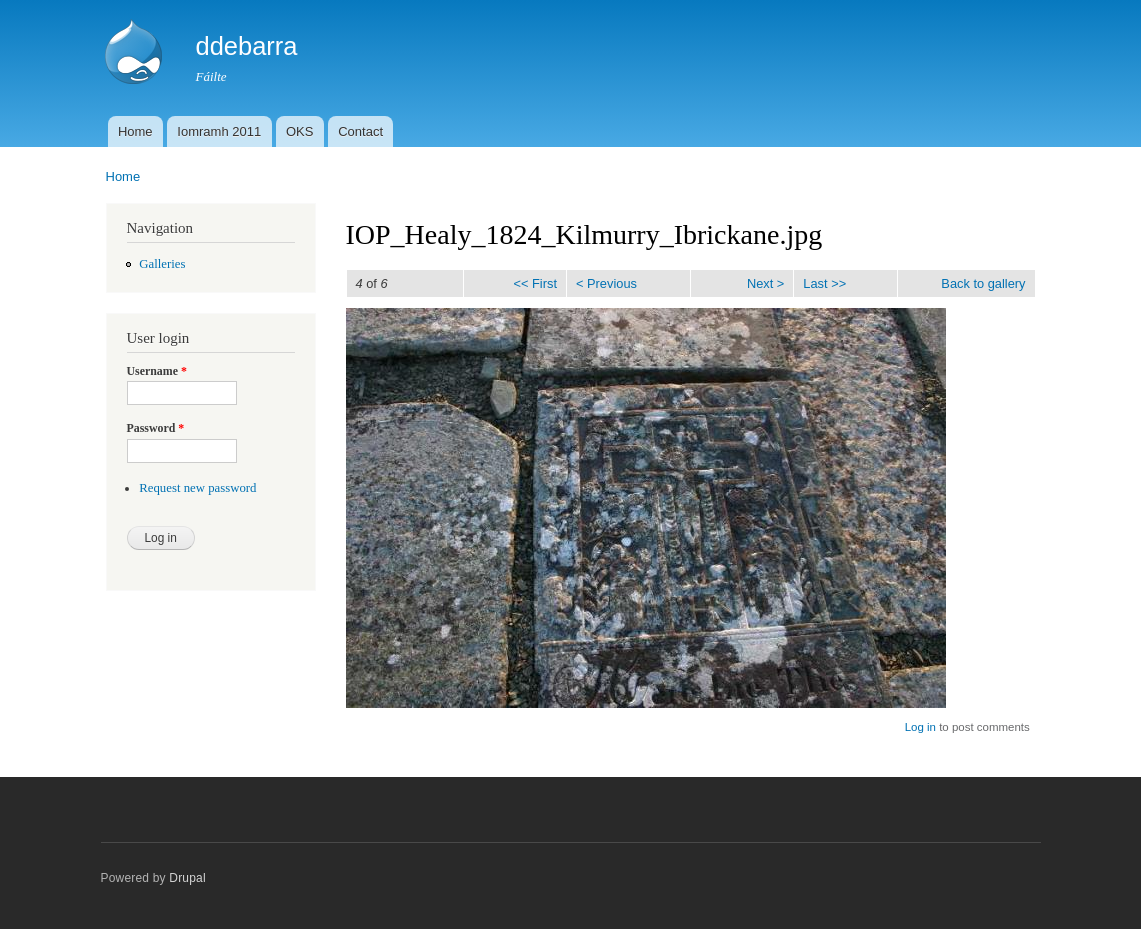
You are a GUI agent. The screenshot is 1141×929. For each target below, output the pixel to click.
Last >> (824, 283)
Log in (920, 727)
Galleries (162, 264)
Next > (765, 283)
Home (135, 131)
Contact (360, 131)
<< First (534, 283)
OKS (299, 131)
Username (157, 371)
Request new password (197, 488)
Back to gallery (983, 283)
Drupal (187, 878)
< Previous (606, 283)
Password (156, 428)
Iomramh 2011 (219, 131)
